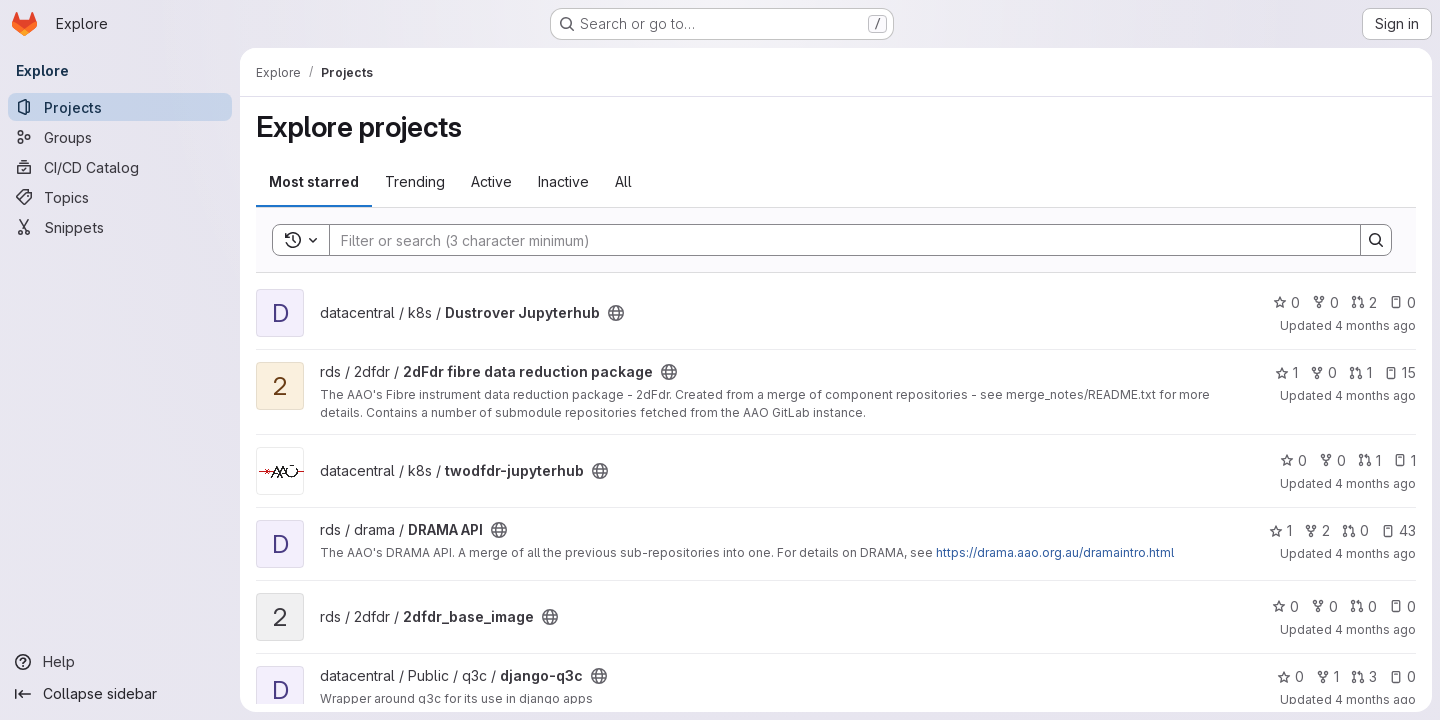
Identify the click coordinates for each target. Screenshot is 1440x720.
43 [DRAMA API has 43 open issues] (1398, 530)
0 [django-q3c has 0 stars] (1290, 676)
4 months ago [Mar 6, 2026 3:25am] (1375, 483)
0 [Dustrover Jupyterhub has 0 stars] (1286, 302)
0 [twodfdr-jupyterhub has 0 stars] (1293, 460)
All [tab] (623, 181)
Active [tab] (491, 181)
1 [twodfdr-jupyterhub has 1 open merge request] (1369, 460)
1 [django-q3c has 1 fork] (1327, 676)
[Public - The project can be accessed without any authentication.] (616, 313)
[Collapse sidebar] (120, 694)
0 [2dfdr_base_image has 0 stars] (1285, 606)
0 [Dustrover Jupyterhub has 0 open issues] (1402, 302)
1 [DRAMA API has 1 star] (1280, 530)
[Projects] (120, 107)
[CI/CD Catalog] (120, 167)
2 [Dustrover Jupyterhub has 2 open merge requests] (1364, 302)
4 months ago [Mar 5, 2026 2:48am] (1375, 553)
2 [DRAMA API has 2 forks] (1317, 530)
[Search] (835, 240)
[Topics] (120, 197)
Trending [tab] (415, 181)
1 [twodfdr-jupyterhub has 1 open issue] (1404, 460)
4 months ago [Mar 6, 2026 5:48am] (1375, 395)
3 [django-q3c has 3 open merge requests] (1364, 676)
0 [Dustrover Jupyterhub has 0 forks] (1325, 302)
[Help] (120, 662)
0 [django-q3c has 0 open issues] (1402, 676)
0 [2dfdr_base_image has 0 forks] (1324, 606)
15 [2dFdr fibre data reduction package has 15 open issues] (1400, 372)
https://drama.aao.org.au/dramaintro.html (1055, 552)
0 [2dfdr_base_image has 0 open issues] (1402, 606)
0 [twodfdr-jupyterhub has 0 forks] (1332, 460)
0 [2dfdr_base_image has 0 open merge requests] (1363, 606)
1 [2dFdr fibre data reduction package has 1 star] (1286, 372)
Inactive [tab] (563, 181)
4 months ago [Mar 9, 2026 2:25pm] (1375, 325)
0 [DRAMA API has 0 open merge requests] (1355, 530)
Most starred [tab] (314, 181)
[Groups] (120, 137)
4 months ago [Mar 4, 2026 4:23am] (1375, 629)
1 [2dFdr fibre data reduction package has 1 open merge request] (1360, 372)
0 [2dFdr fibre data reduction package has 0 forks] (1323, 372)
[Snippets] (120, 227)
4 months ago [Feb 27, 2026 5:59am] (1375, 699)
